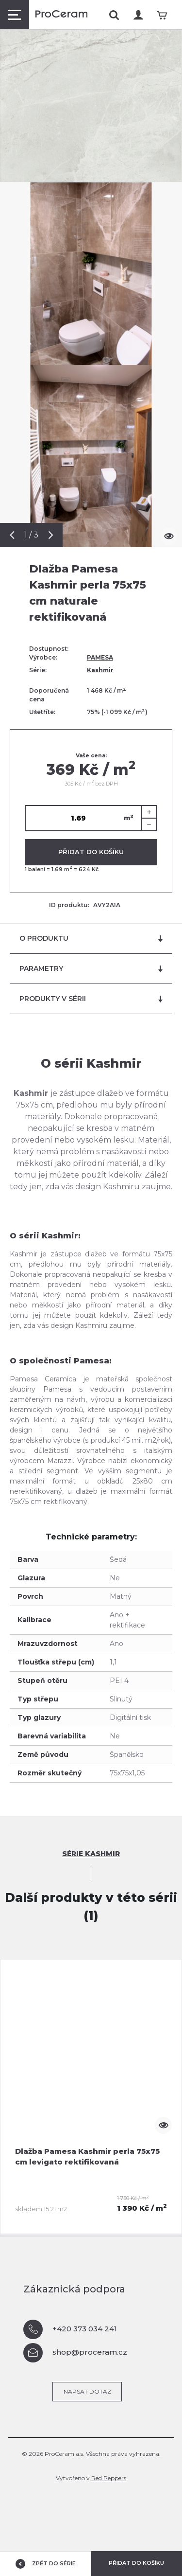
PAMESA (100, 657)
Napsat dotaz (87, 2391)
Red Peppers (108, 2478)
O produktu (91, 938)
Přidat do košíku (91, 852)
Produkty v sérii (91, 999)
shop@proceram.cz (75, 2352)
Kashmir (100, 670)
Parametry (91, 969)
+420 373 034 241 (70, 2329)
